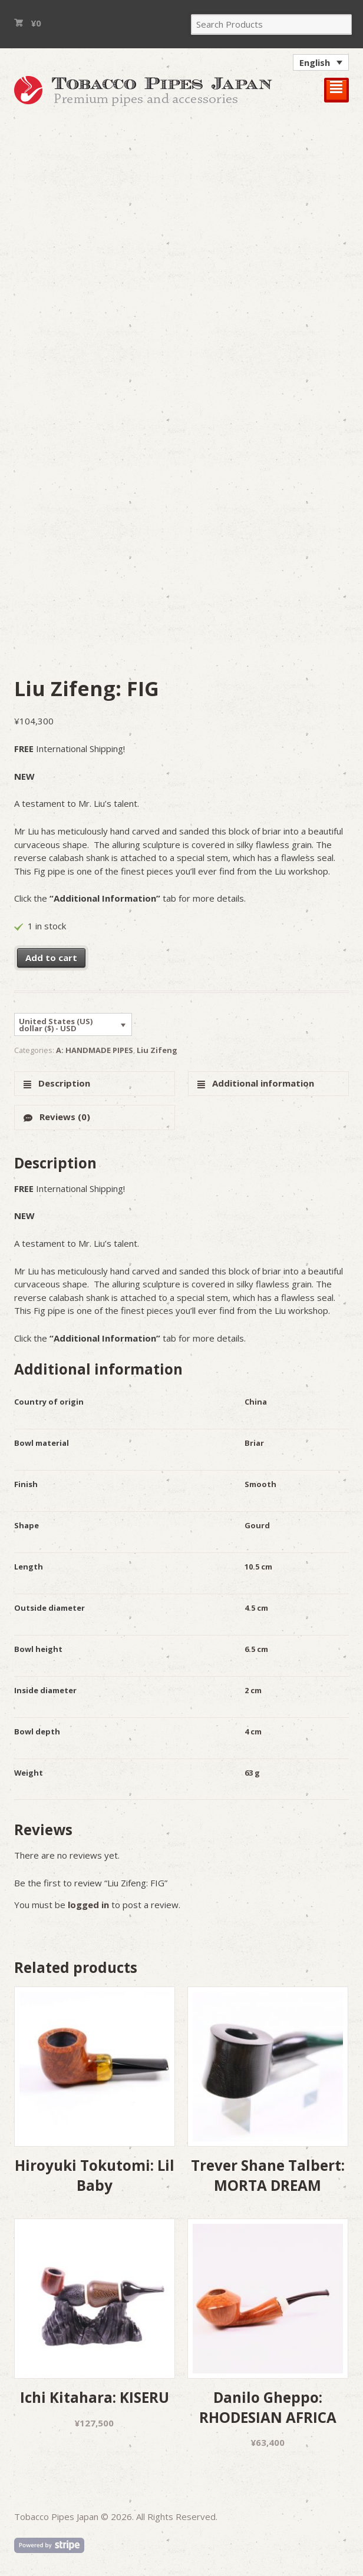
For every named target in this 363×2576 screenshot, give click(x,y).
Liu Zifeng (157, 1050)
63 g (252, 1772)
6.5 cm (256, 1649)
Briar (254, 1443)
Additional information (262, 1083)
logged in (88, 1905)
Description (63, 1083)
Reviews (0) (63, 1117)
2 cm (253, 1690)
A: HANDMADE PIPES (94, 1050)
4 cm (253, 1731)
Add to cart (51, 957)
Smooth (260, 1484)
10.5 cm (258, 1566)
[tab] (94, 1083)
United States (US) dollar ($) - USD (56, 1025)
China (256, 1401)
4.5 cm (256, 1607)
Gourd (257, 1525)
